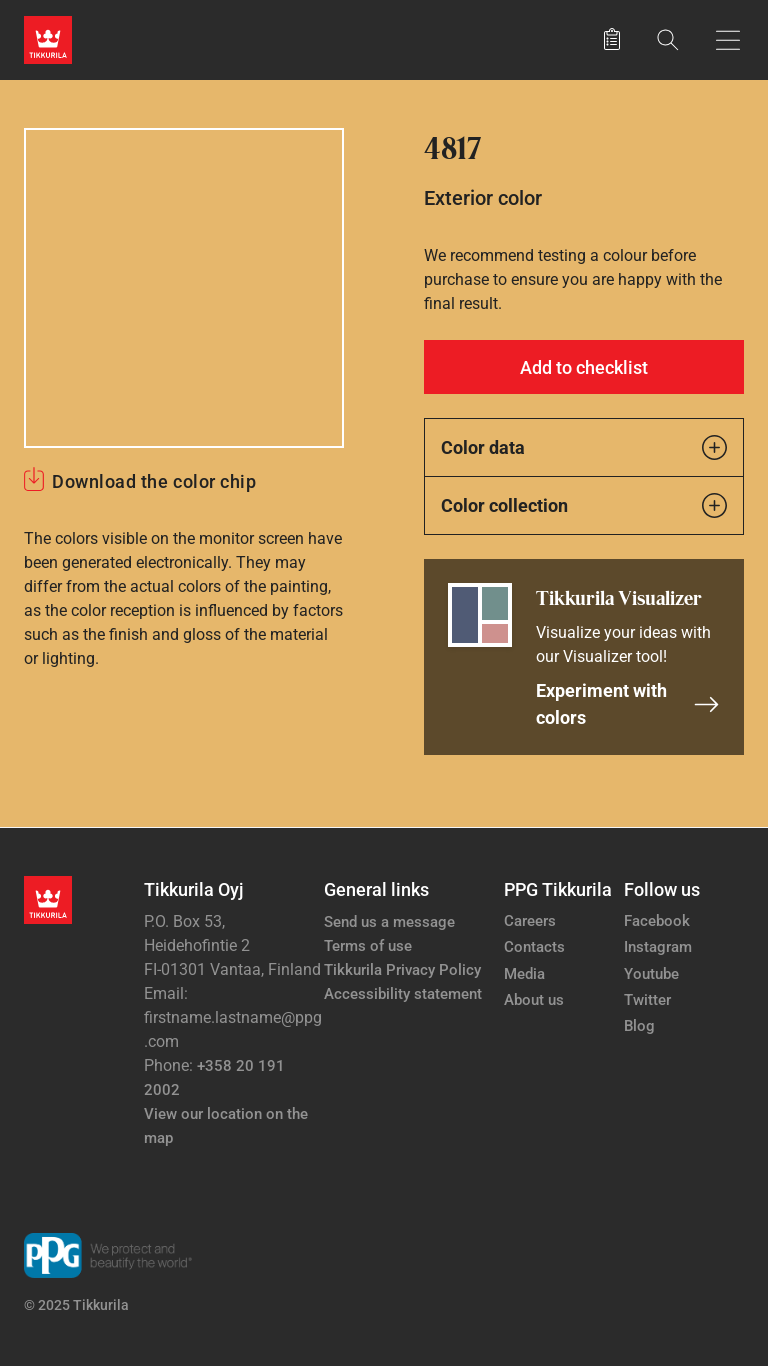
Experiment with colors (628, 704)
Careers (530, 921)
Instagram (658, 947)
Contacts (534, 947)
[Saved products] (612, 40)
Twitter (647, 1000)
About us (534, 1000)
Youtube (651, 974)
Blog (639, 1026)
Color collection (584, 505)
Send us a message (389, 922)
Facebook (657, 921)
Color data (584, 447)
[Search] (668, 39)
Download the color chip (154, 481)
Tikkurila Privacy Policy (402, 970)
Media (524, 974)
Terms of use (368, 946)
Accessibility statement (403, 994)
